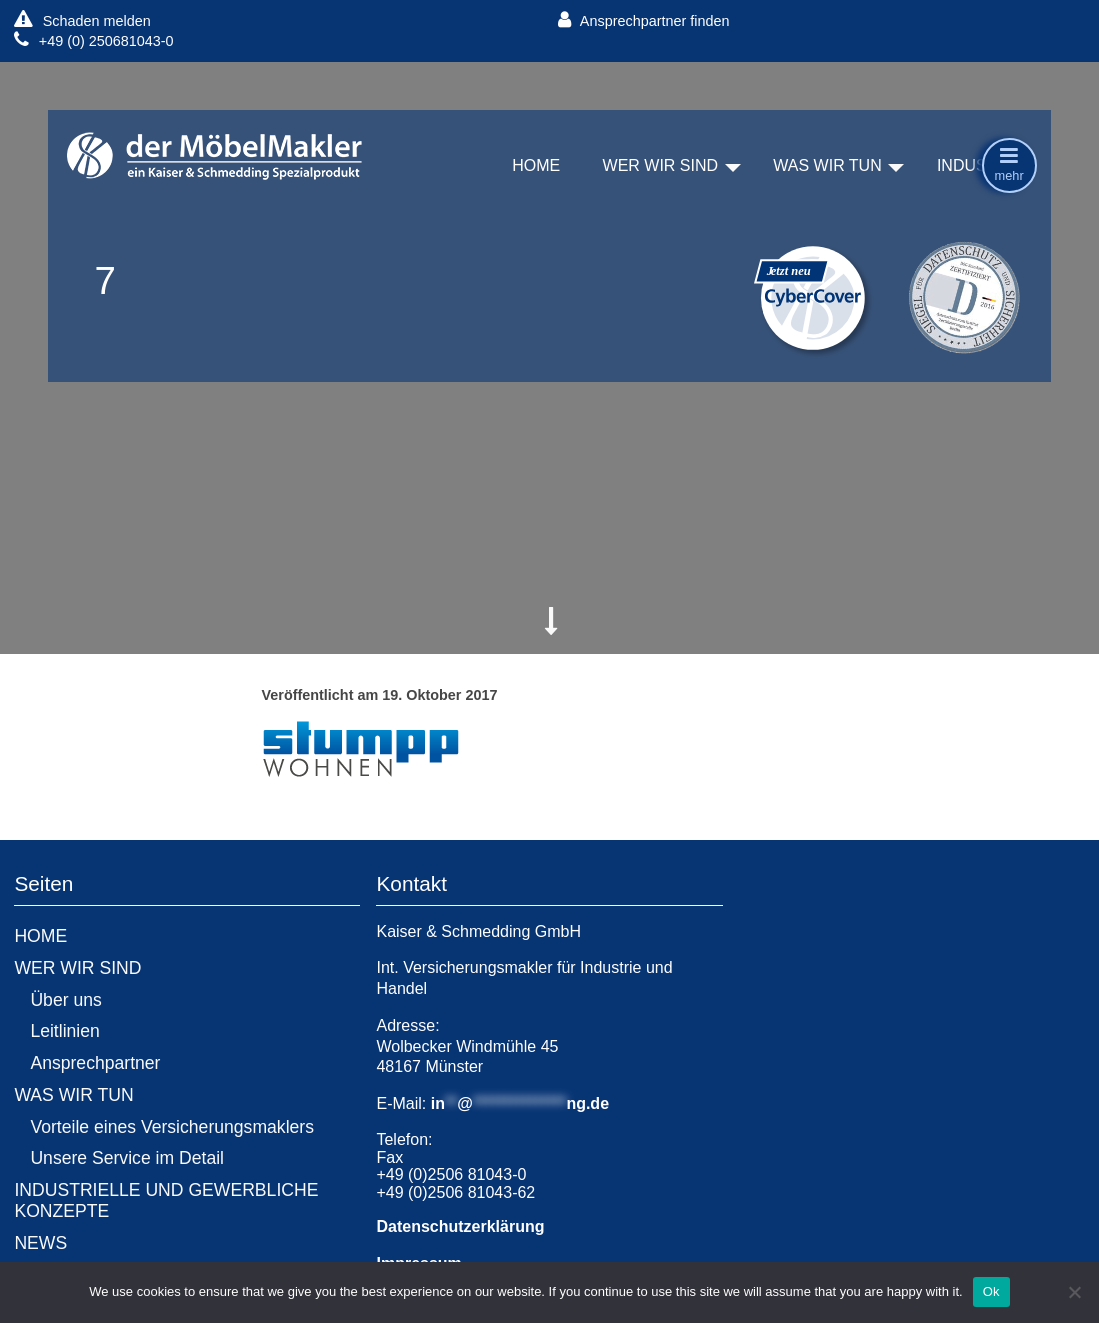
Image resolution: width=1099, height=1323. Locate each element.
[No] (1074, 1292)
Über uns (65, 1000)
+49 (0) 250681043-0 (93, 40)
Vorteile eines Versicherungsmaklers (172, 1127)
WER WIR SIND (661, 166)
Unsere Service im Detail (127, 1158)
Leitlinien (64, 1031)
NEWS (40, 1243)
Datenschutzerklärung (460, 1226)
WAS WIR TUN (827, 166)
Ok (991, 1291)
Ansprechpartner (95, 1063)
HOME (536, 166)
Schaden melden (82, 20)
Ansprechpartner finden (644, 20)
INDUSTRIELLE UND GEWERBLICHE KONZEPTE (166, 1200)
